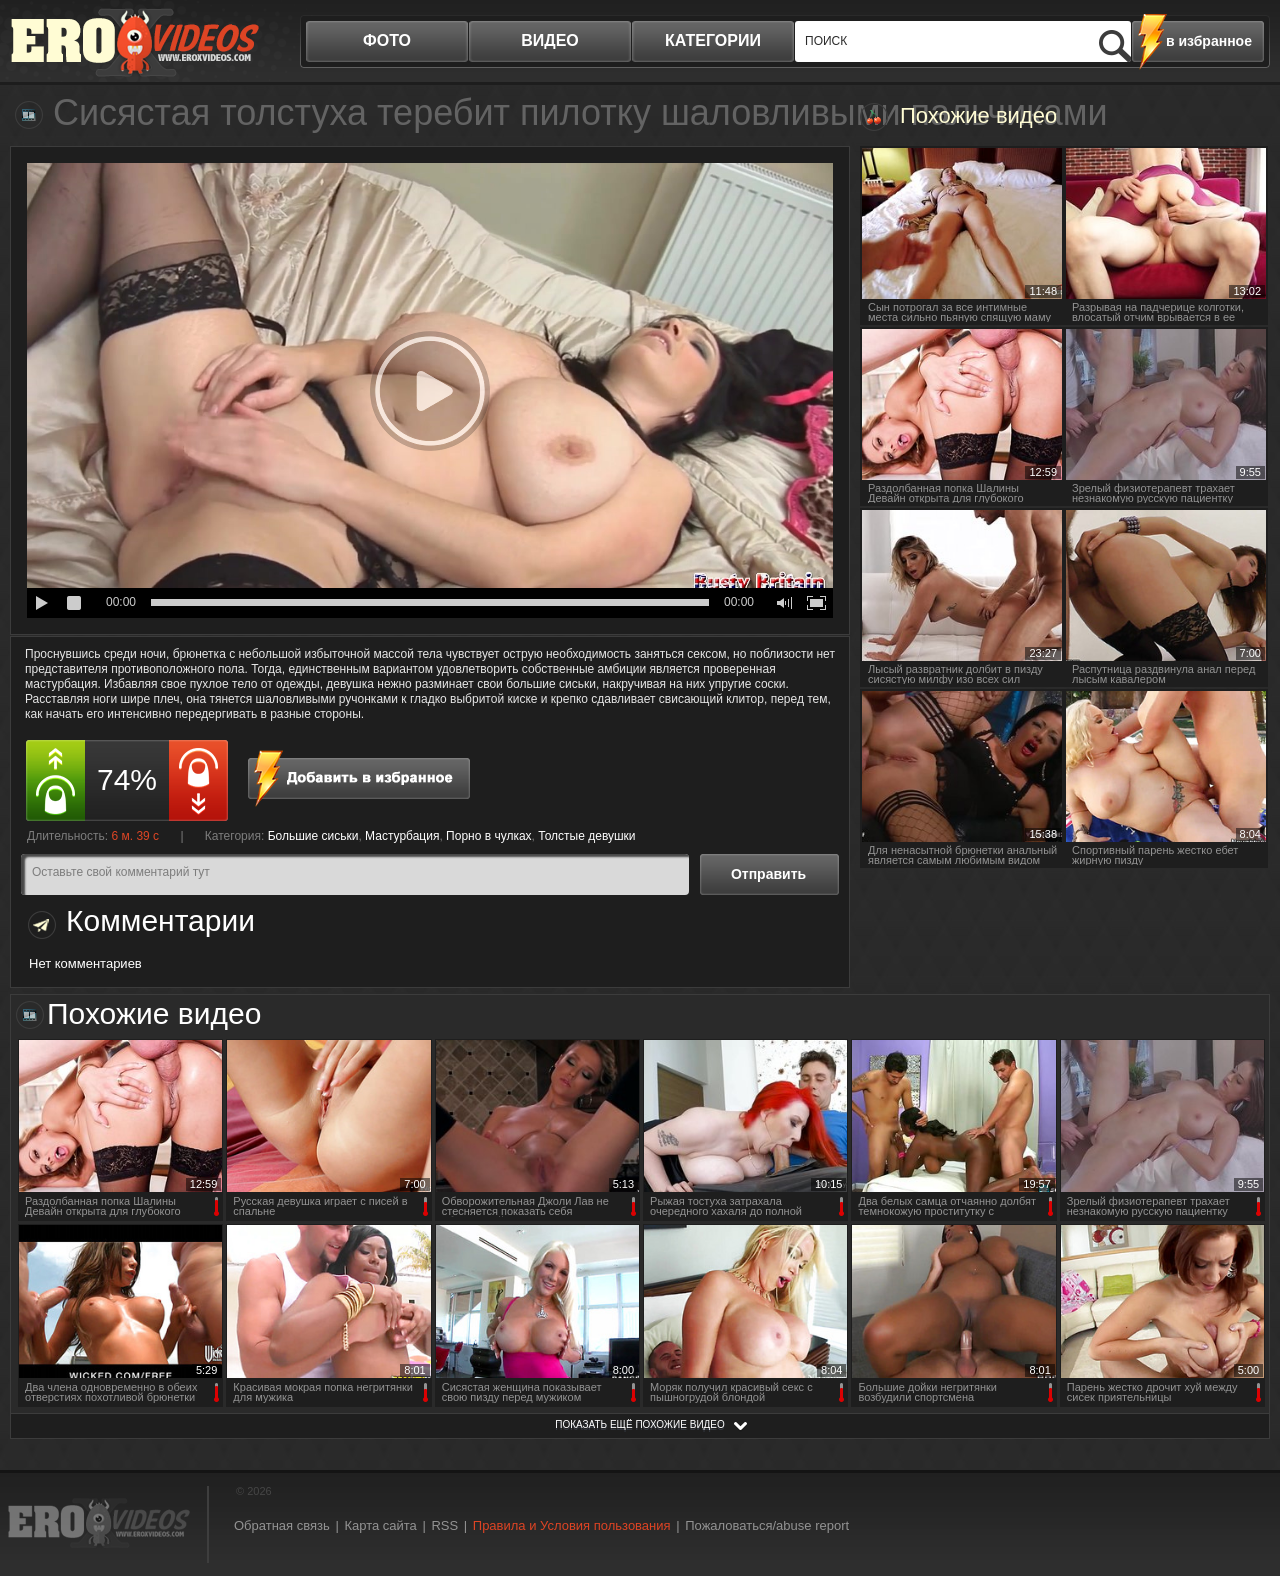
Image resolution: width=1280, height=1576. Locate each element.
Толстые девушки (586, 836)
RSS (444, 1525)
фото (387, 40)
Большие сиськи (313, 836)
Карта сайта (380, 1525)
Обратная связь (282, 1525)
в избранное (1209, 41)
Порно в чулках (489, 836)
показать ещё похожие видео (640, 1424)
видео (550, 40)
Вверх (1242, 1478)
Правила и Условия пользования (572, 1525)
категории (713, 40)
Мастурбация (402, 836)
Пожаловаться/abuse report (767, 1525)
